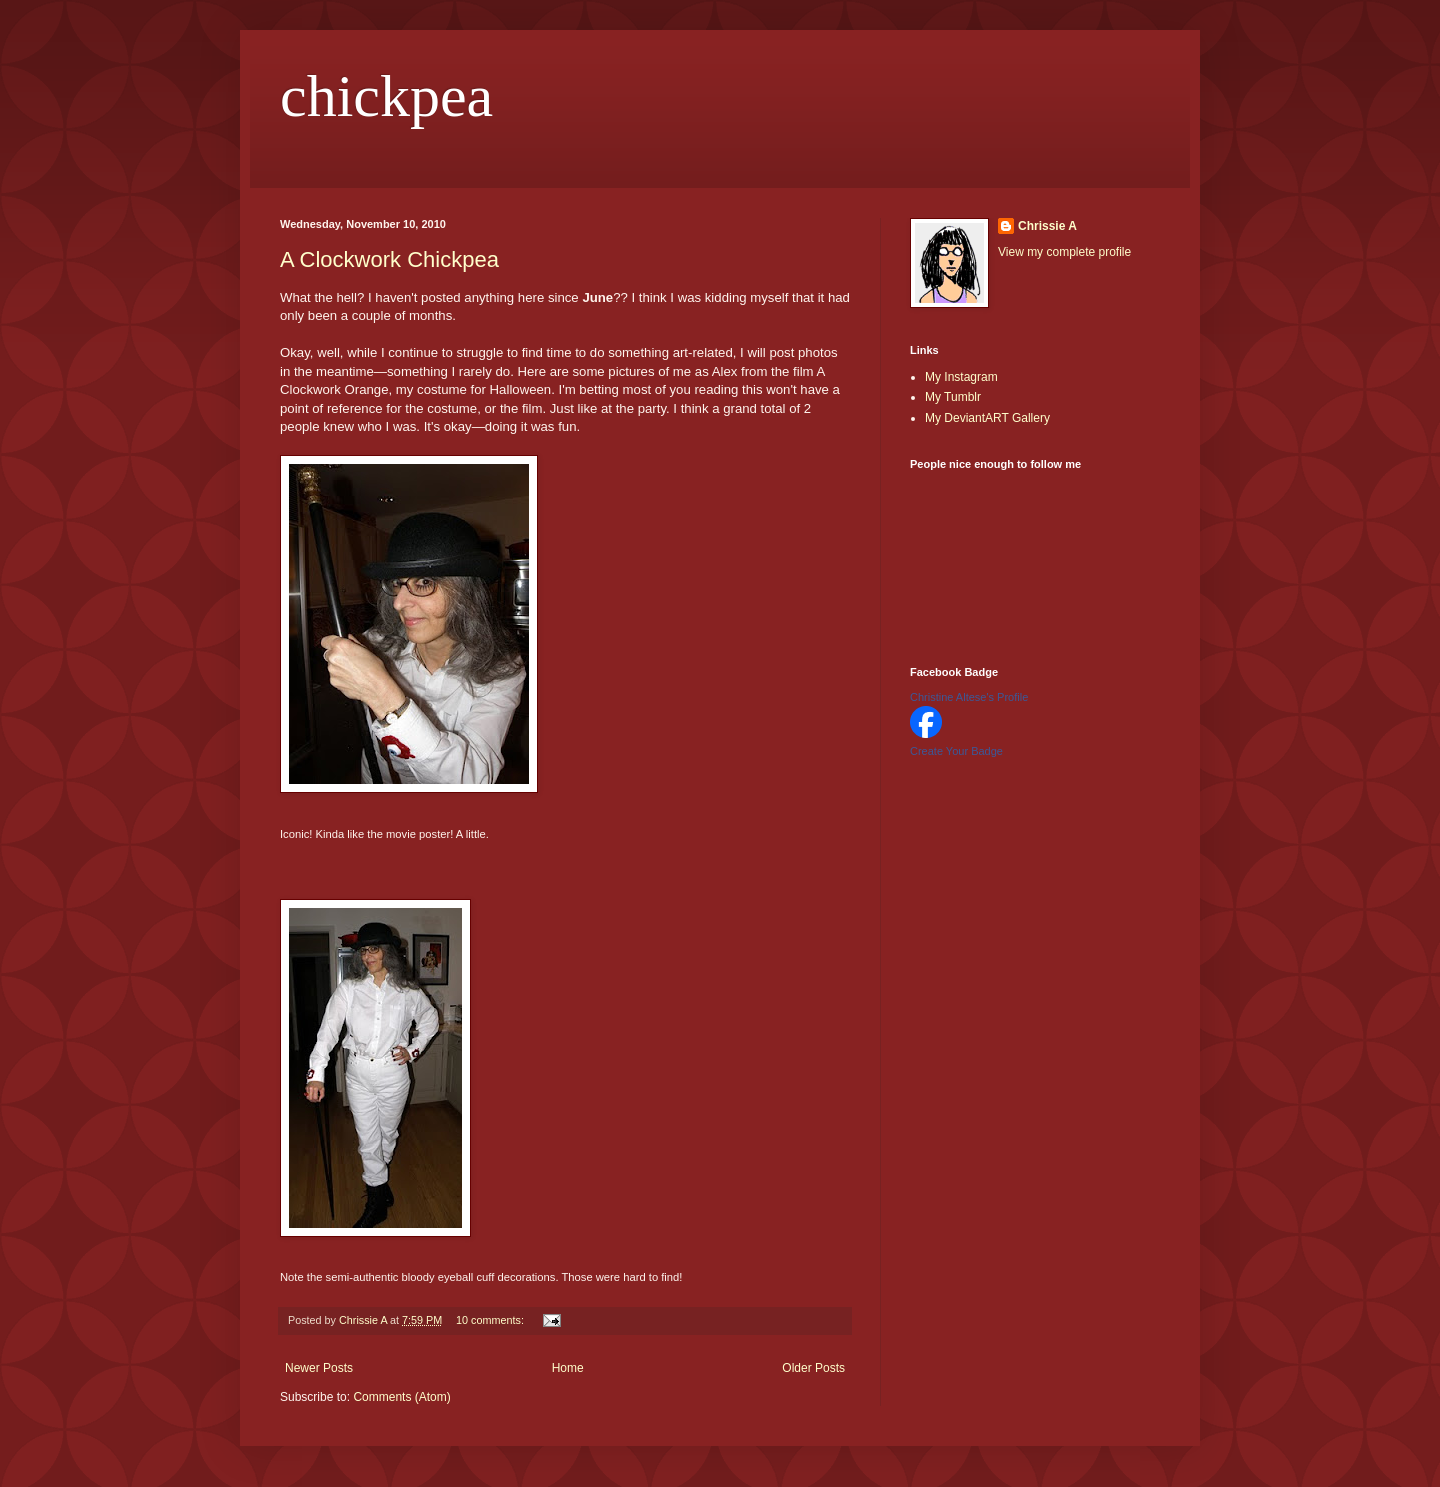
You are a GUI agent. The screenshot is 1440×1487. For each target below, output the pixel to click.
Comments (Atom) (401, 1397)
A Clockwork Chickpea (389, 259)
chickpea (386, 96)
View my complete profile (1064, 252)
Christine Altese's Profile (969, 697)
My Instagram (961, 377)
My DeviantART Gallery (987, 418)
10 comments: (491, 1320)
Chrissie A (1047, 226)
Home (568, 1368)
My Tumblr (953, 397)
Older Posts (813, 1368)
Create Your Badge (956, 751)
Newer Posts (319, 1368)
